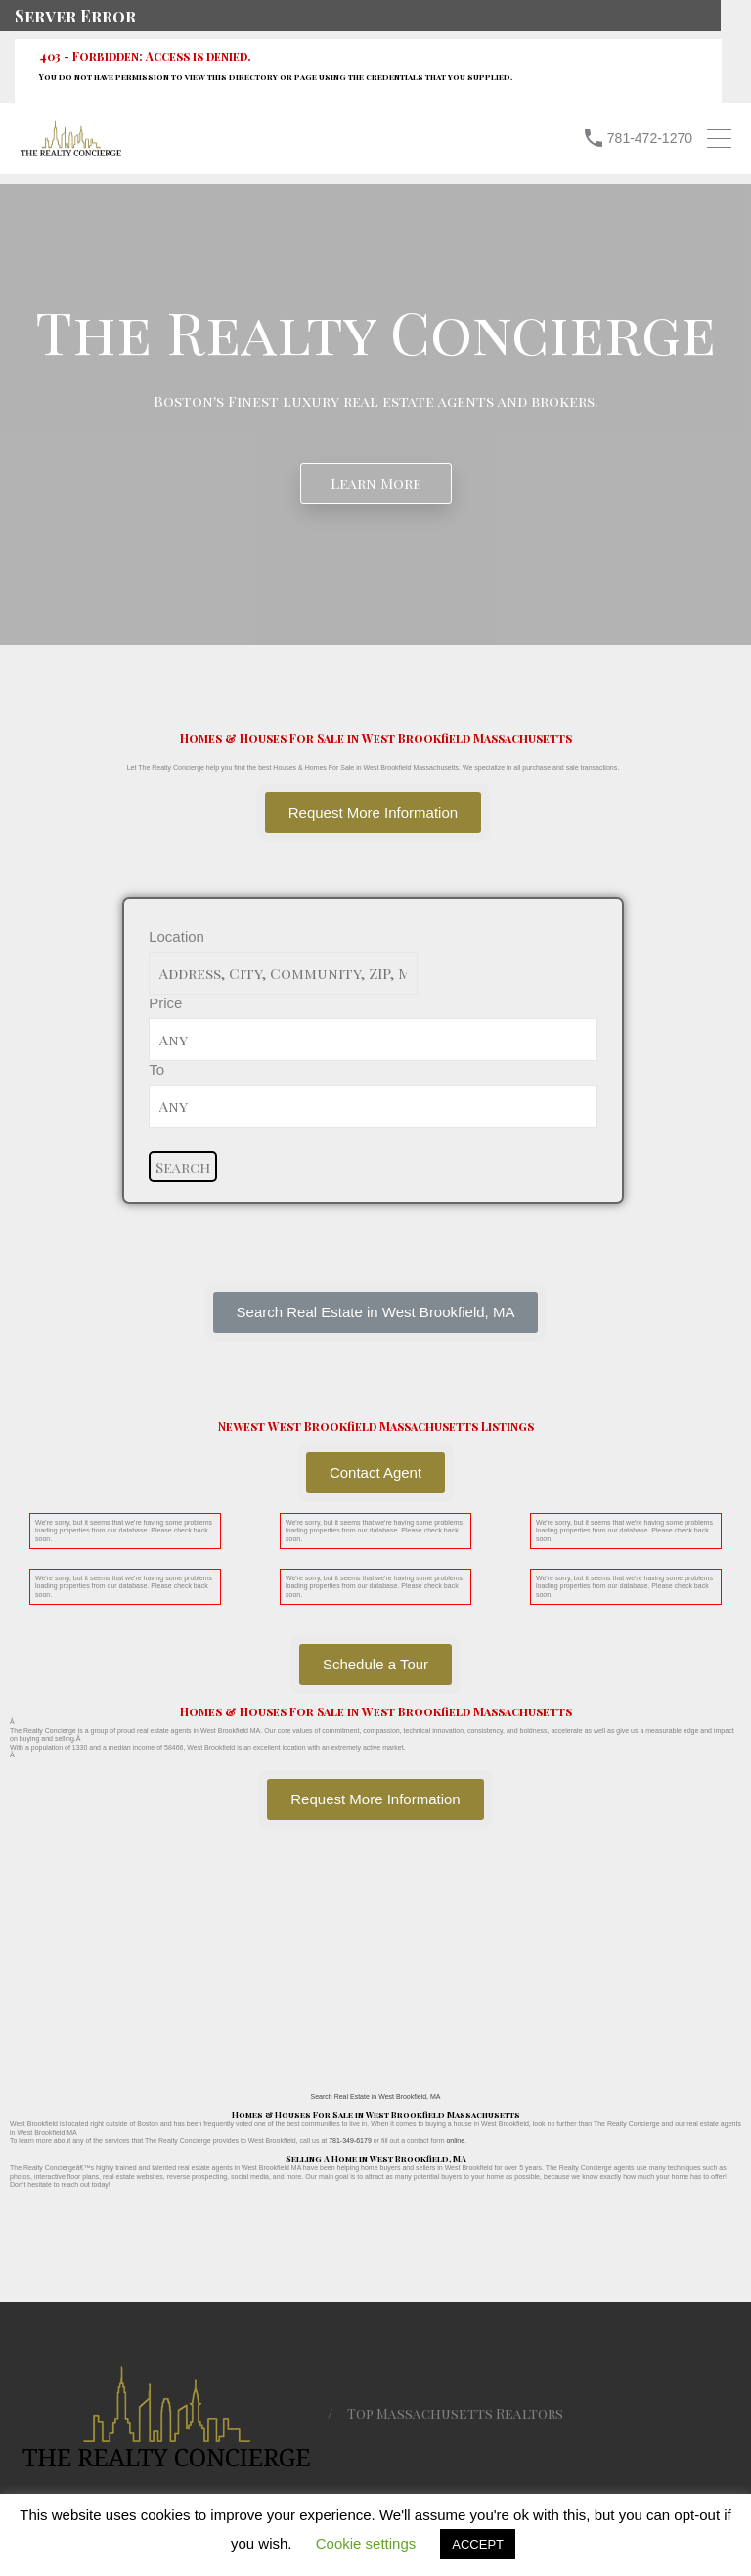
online (455, 2140)
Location (176, 936)
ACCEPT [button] (478, 2544)
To (156, 1069)
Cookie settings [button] (366, 2543)
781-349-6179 (350, 2140)
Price (165, 1003)
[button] (376, 1312)
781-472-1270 (649, 138)
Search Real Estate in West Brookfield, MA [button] (376, 2096)
